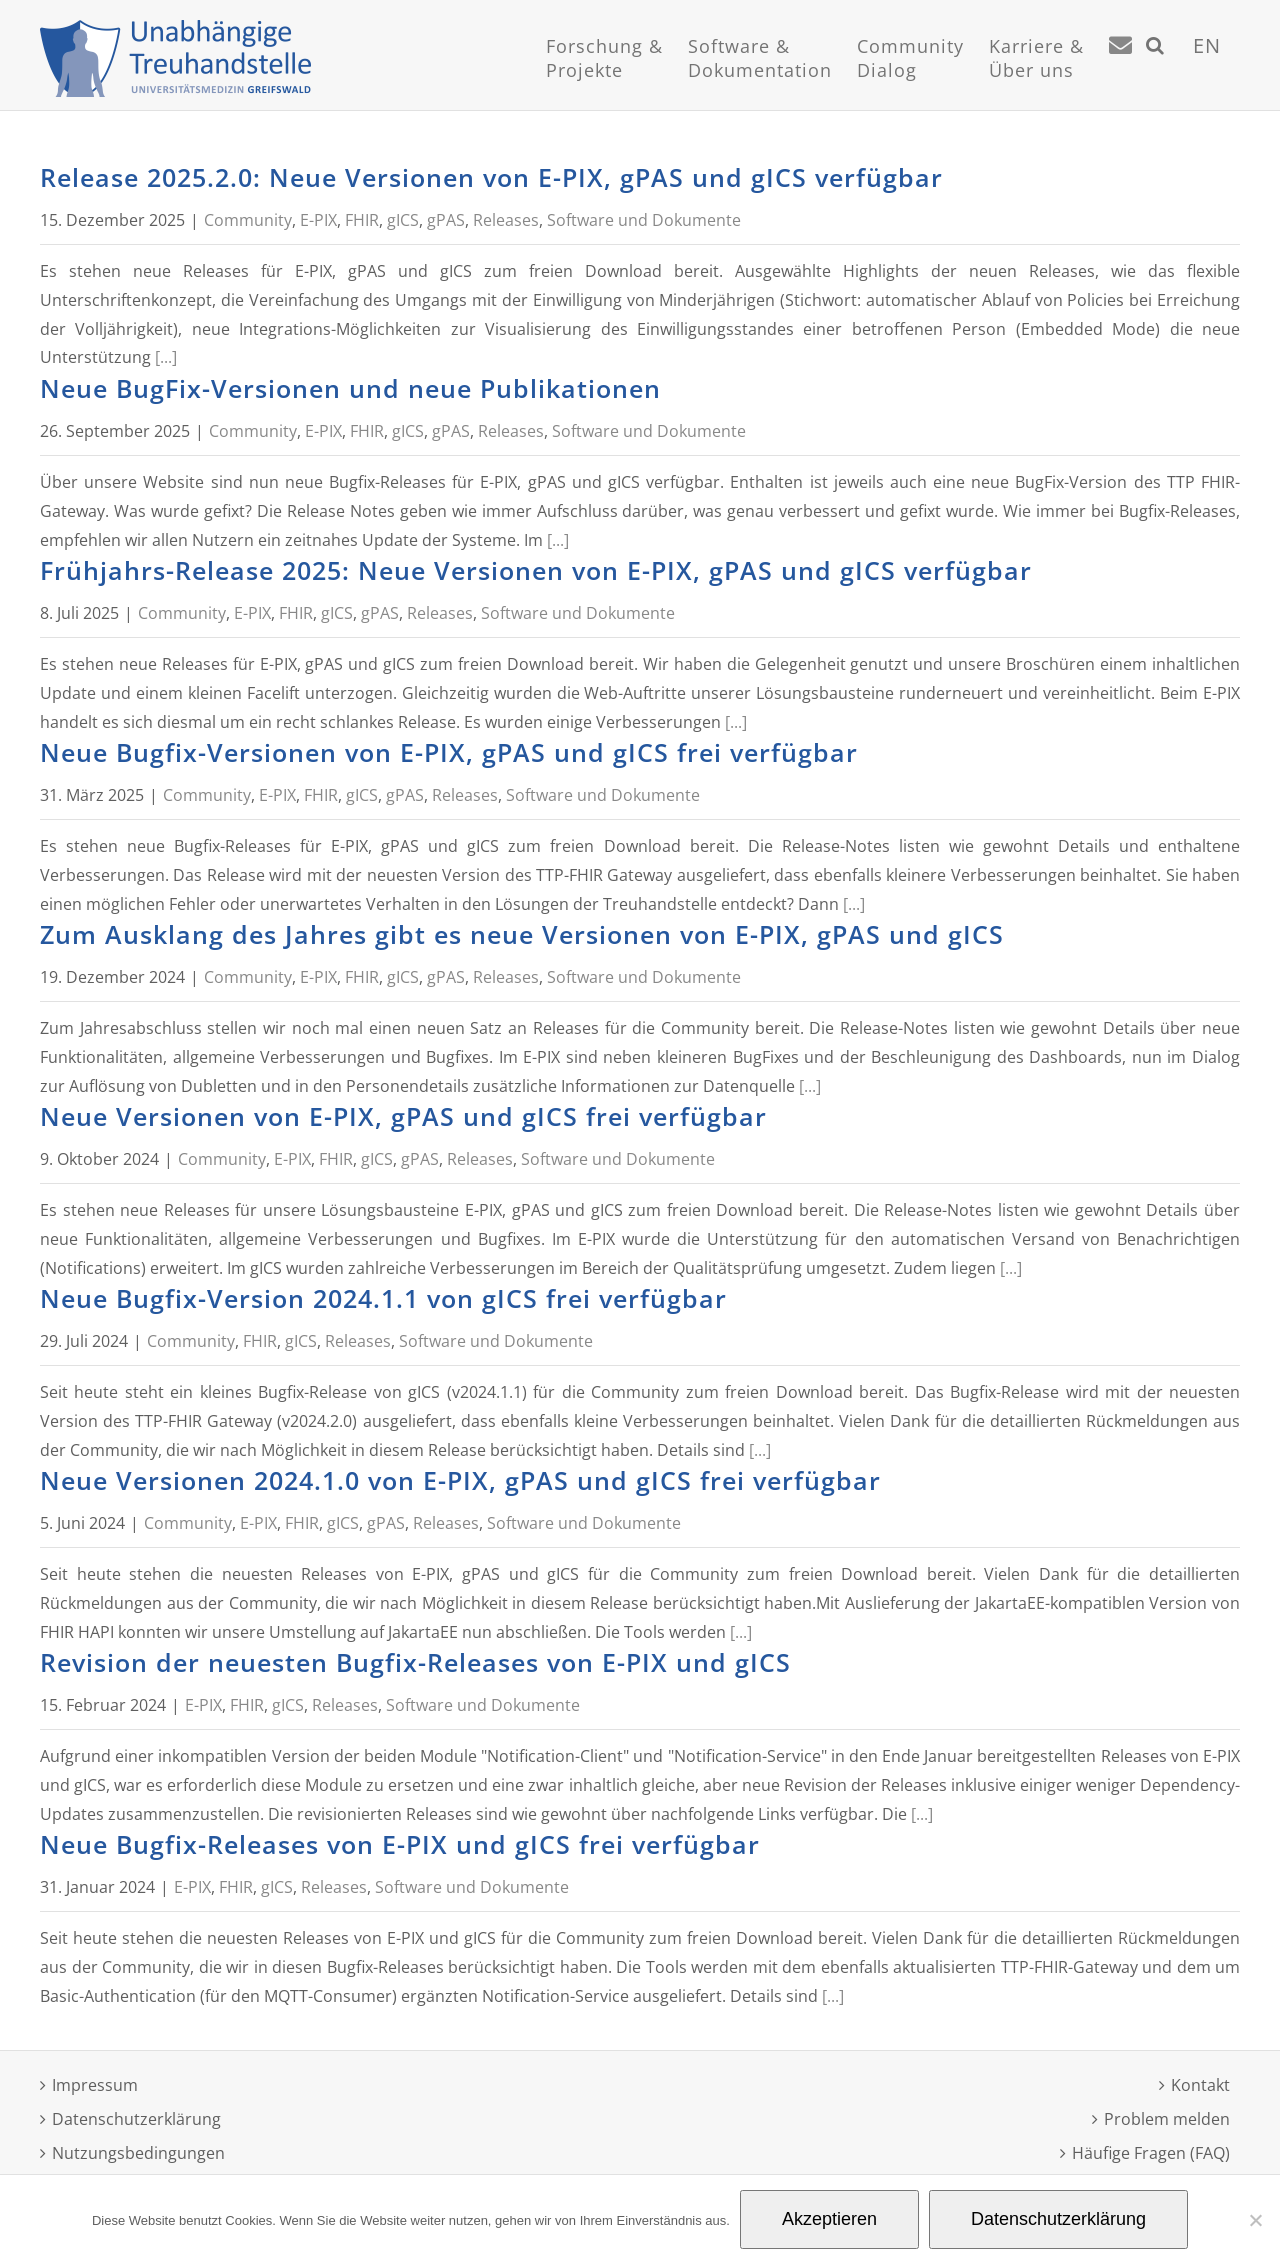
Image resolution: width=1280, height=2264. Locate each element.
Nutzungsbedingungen (138, 2153)
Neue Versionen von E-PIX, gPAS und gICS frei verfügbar (403, 1116)
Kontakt (1200, 2085)
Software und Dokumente (644, 220)
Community (248, 220)
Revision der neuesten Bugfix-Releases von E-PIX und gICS (415, 1662)
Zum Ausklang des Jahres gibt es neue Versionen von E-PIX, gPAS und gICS (522, 934)
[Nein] (1255, 2220)
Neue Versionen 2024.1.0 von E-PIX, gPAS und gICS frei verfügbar (460, 1480)
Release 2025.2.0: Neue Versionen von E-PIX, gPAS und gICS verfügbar (491, 177)
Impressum (95, 2085)
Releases (506, 220)
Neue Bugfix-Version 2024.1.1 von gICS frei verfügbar (383, 1298)
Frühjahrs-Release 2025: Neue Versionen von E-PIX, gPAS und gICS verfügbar (536, 570)
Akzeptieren (829, 2219)
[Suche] (1155, 70)
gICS (403, 220)
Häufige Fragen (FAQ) (1151, 2153)
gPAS (446, 220)
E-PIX (318, 220)
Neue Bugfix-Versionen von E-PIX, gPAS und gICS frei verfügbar (449, 752)
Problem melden (1167, 2119)
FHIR (362, 220)
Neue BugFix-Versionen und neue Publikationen (350, 388)
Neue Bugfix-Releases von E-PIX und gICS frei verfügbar (400, 1844)
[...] (166, 357)
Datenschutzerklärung (136, 2119)
